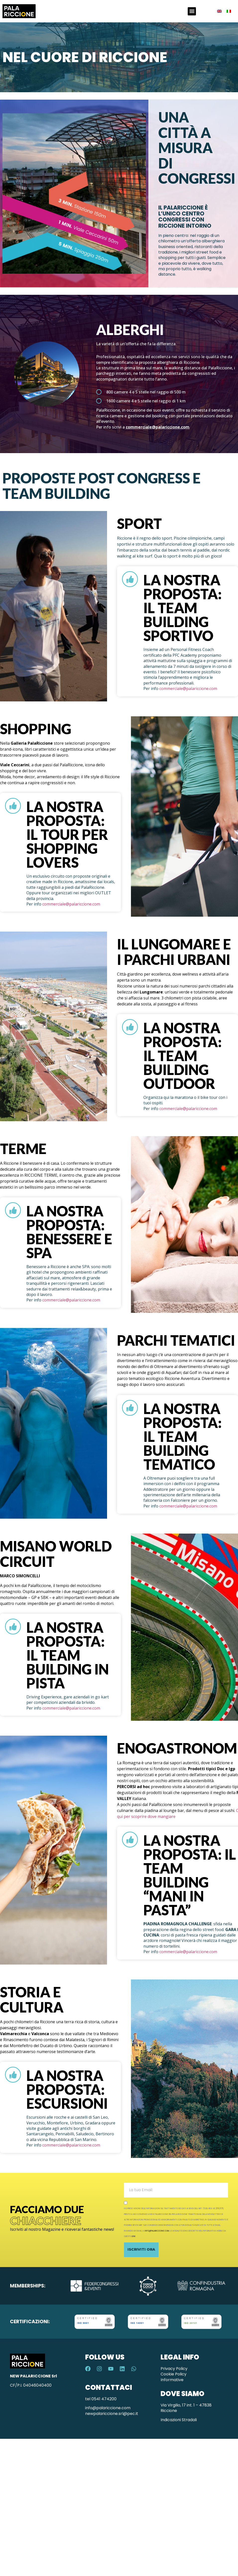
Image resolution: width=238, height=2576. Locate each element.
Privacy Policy (174, 2368)
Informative (172, 2380)
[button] (192, 11)
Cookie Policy (173, 2374)
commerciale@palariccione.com (157, 427)
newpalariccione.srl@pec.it (111, 2413)
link (133, 2236)
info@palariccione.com (157, 2231)
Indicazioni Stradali (179, 2420)
